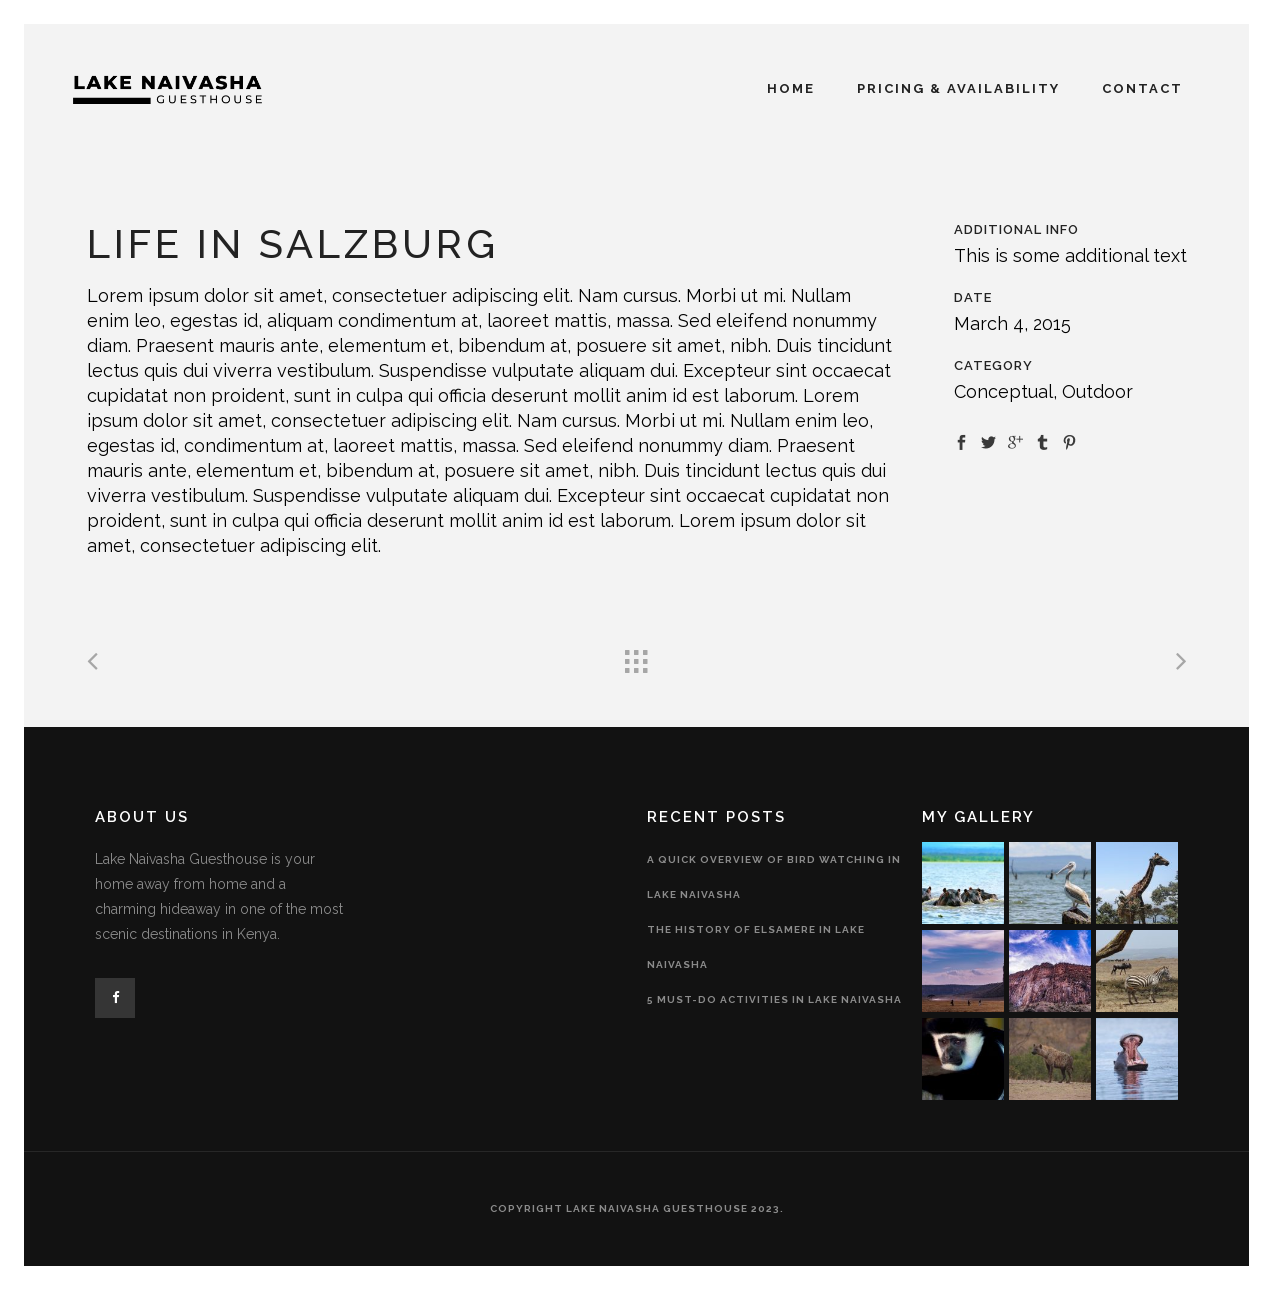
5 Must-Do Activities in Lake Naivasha (774, 999)
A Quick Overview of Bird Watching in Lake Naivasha (774, 877)
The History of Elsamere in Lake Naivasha (756, 947)
